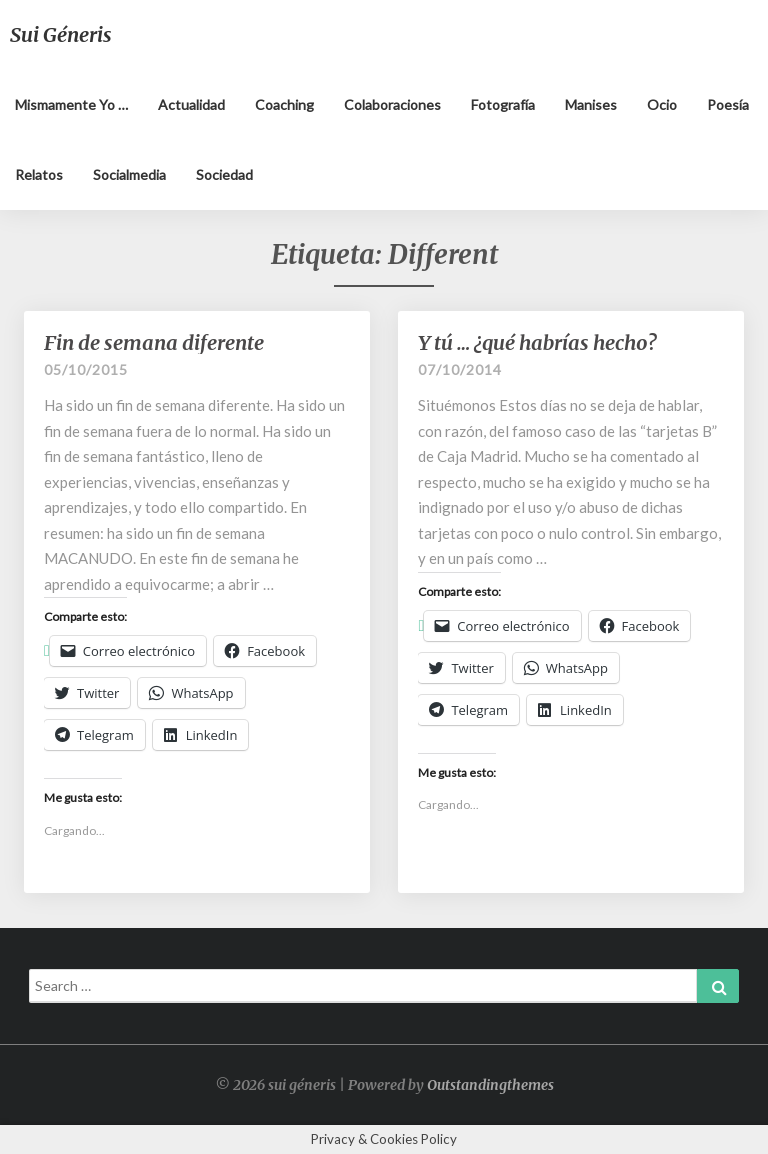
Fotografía (503, 104)
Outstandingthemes (490, 1085)
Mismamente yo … (71, 104)
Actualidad (191, 104)
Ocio (662, 104)
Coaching (284, 104)
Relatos (39, 174)
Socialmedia (129, 174)
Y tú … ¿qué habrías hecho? (537, 342)
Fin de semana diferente (154, 342)
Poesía (728, 104)
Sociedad (224, 174)
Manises (591, 104)
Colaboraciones (392, 104)
